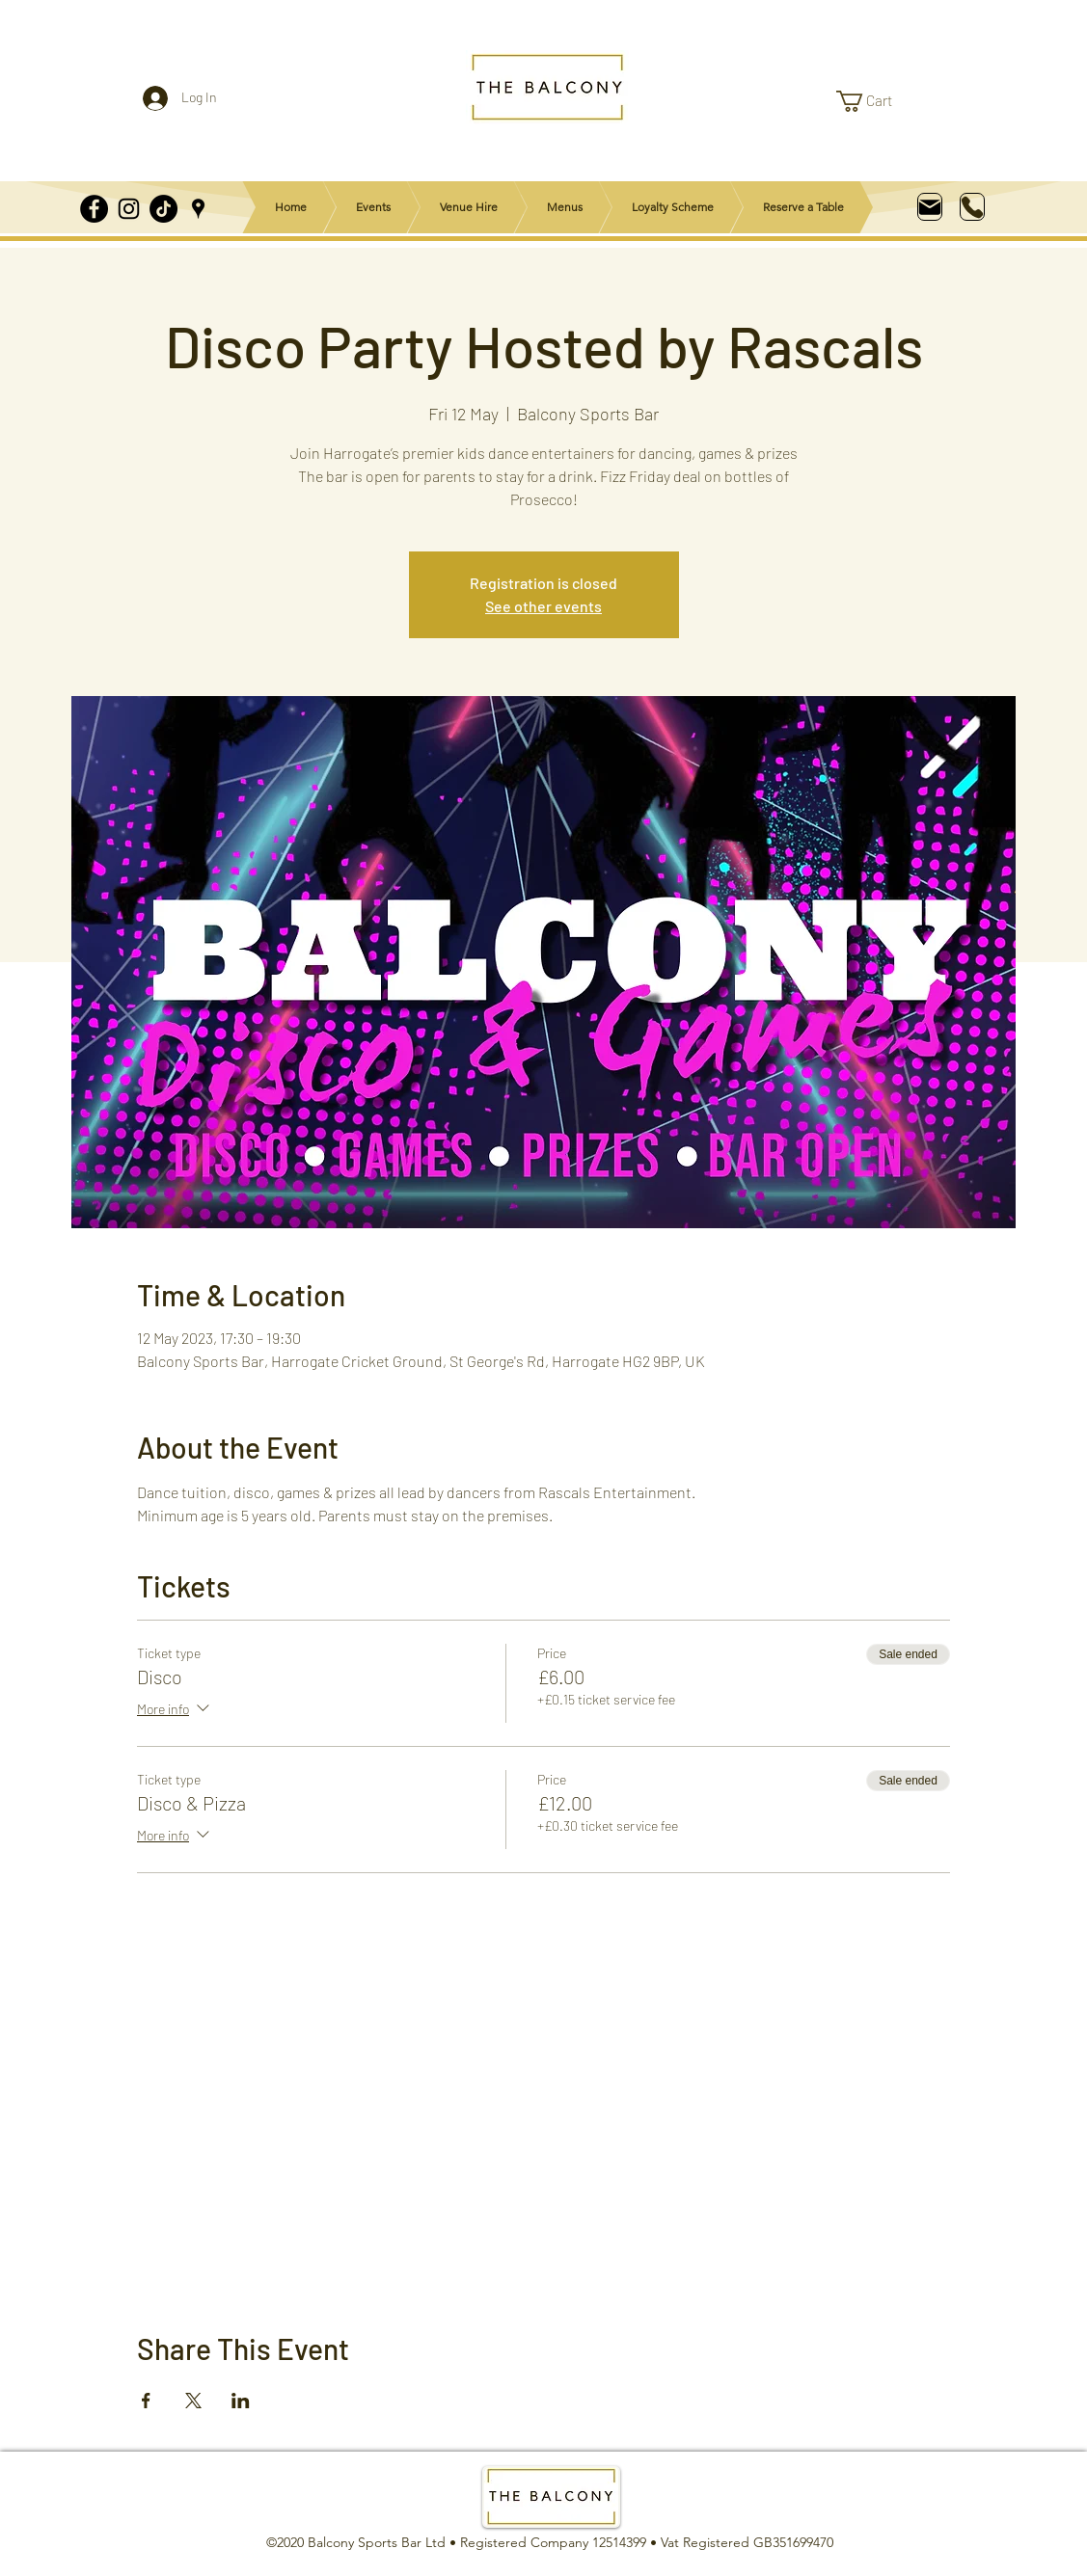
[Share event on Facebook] (146, 2400)
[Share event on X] (193, 2400)
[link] (876, 101)
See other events (543, 606)
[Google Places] (198, 209)
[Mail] (929, 207)
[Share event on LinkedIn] (240, 2400)
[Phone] (972, 207)
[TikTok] (163, 209)
